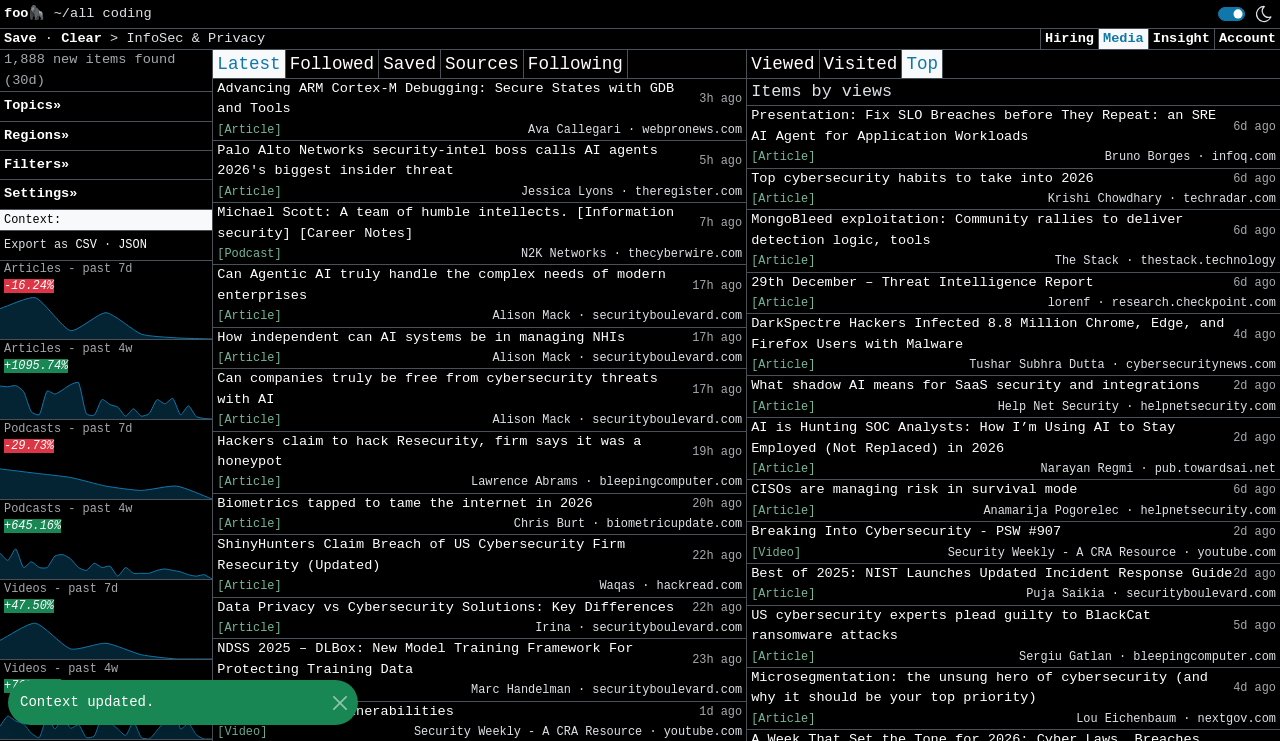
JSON (132, 245)
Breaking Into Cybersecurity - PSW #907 (906, 531)
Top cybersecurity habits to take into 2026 (922, 178)
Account (1247, 38)
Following (575, 64)
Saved (409, 64)
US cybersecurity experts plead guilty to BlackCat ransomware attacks (951, 625)
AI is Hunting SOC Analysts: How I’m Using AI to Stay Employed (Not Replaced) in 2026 (963, 437)
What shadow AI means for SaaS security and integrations (975, 385)
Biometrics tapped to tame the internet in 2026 (404, 503)
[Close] (339, 702)
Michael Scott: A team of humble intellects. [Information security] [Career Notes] (445, 222)
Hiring (1069, 38)
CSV (85, 245)
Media (1123, 38)
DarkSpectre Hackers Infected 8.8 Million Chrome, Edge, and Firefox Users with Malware (987, 333)
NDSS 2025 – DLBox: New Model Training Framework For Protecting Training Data (425, 658)
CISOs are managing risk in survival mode (914, 489)
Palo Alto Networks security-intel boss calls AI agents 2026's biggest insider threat (437, 160)
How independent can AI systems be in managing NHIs (421, 337)
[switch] (1231, 14)
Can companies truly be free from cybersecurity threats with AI (437, 388)
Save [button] (24, 38)
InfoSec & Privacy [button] (195, 38)
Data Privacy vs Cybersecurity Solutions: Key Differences (445, 607)
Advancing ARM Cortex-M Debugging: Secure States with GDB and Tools (445, 98)
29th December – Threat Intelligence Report (922, 282)
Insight (1181, 38)
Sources (482, 64)
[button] (106, 220)
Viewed (782, 64)
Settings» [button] (40, 193)
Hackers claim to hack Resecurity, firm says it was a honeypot (429, 451)
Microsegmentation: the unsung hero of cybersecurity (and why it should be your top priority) (979, 687)
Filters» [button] (36, 164)
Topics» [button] (32, 105)
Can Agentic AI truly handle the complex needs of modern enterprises (441, 284)
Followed (332, 64)
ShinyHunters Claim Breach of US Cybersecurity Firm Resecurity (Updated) (421, 554)
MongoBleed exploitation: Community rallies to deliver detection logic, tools (967, 229)
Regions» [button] (36, 135)
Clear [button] (85, 38)
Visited (861, 64)
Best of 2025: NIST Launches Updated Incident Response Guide (991, 573)
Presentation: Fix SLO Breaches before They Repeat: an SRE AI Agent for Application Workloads (983, 125)
